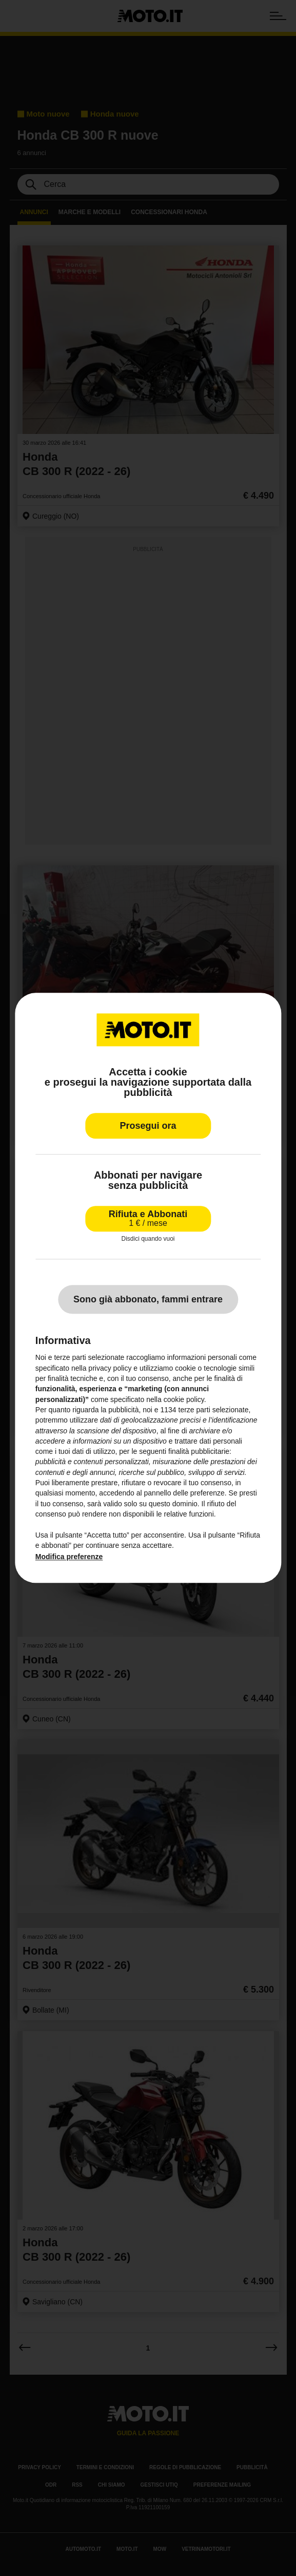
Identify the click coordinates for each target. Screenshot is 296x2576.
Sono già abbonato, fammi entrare (148, 1300)
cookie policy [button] (184, 1399)
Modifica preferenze (69, 1556)
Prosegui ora (148, 1126)
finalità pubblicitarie (198, 1452)
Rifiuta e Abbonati (148, 1218)
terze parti (194, 1410)
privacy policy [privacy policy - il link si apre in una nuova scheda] (109, 1368)
